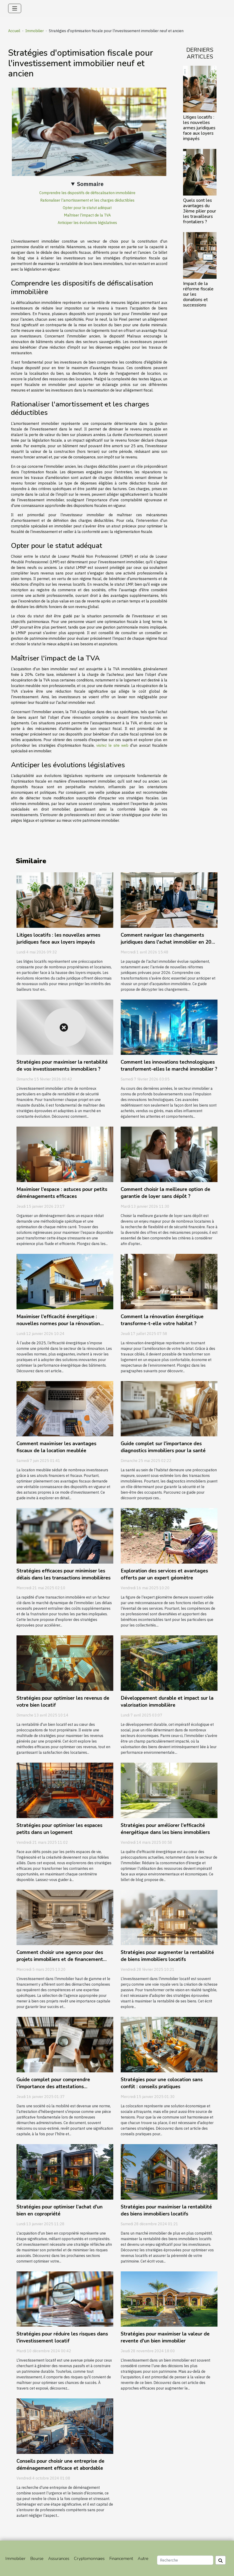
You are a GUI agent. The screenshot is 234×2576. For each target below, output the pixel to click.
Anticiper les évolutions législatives (87, 222)
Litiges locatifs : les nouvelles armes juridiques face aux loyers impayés (199, 128)
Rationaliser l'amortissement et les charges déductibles (87, 200)
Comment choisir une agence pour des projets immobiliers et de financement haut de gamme (60, 1959)
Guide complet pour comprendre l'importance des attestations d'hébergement (53, 2086)
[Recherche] (185, 2560)
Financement (121, 2558)
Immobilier (34, 30)
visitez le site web (112, 745)
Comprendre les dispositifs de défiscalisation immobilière (87, 192)
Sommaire (90, 184)
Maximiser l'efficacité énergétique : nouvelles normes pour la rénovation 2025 (58, 1323)
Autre (143, 2558)
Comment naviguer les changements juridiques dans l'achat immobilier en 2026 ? (169, 942)
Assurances (58, 2558)
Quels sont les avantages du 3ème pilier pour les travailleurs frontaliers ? (199, 211)
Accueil (14, 30)
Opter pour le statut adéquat (87, 207)
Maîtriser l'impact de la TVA (87, 215)
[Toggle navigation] (14, 8)
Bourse (36, 2558)
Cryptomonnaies (89, 2558)
